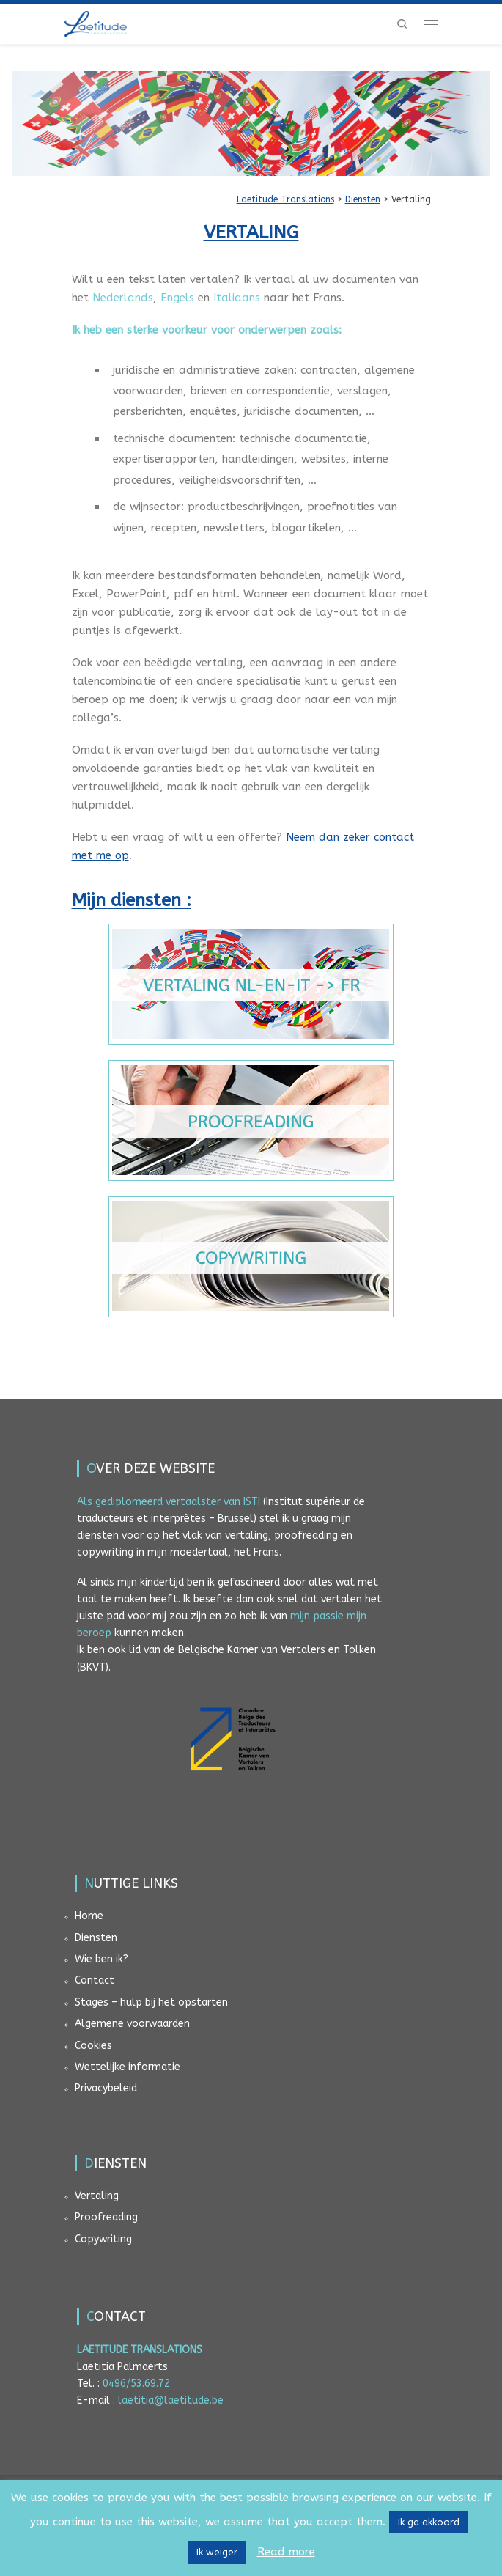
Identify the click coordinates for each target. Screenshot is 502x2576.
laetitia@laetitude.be (171, 2400)
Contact (94, 1980)
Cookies (93, 2045)
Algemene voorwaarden (132, 2023)
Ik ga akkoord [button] (428, 2522)
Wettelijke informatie (127, 2067)
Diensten (96, 1938)
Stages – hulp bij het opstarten (151, 2002)
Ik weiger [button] (216, 2552)
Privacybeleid (106, 2088)
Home (89, 1916)
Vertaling (97, 2196)
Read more (286, 2551)
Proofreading (106, 2217)
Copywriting (103, 2239)
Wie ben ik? (101, 1959)
